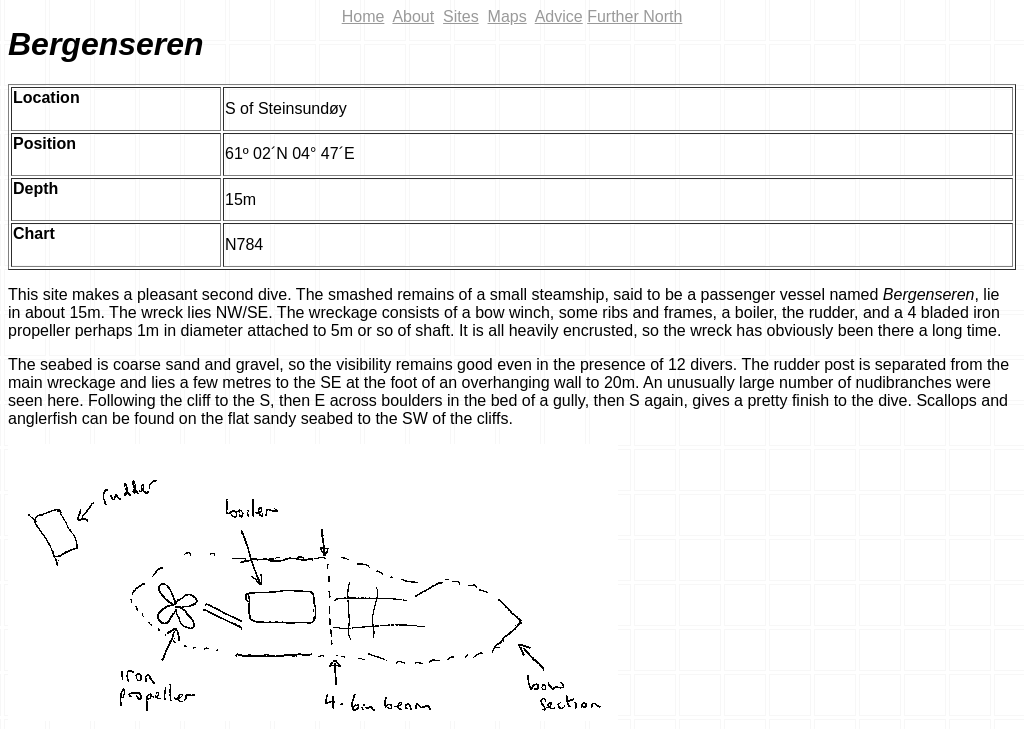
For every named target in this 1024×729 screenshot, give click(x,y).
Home (363, 16)
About (413, 16)
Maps (507, 16)
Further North (634, 16)
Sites (461, 16)
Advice (559, 16)
